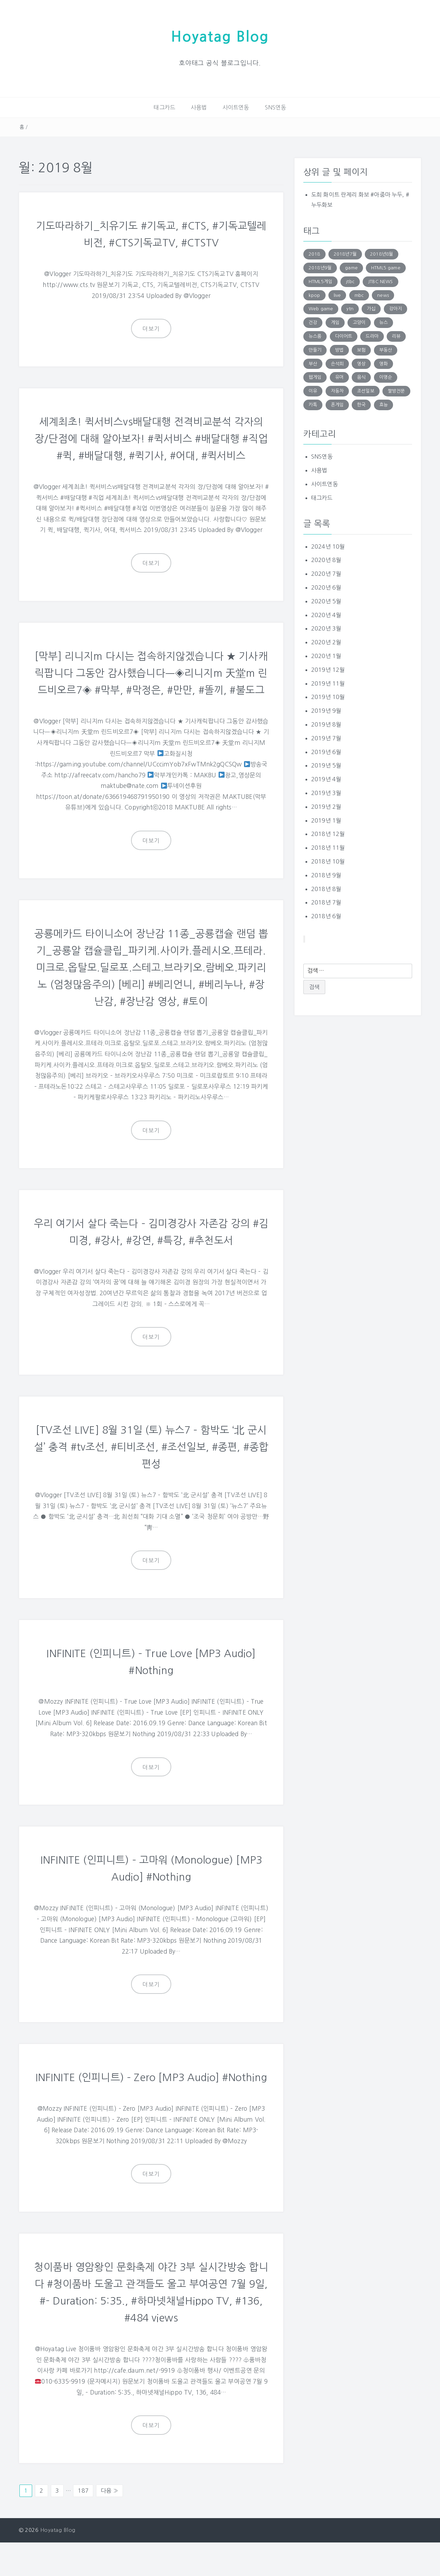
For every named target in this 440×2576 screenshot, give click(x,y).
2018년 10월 (328, 861)
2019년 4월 (326, 779)
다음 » (109, 2524)
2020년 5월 (326, 601)
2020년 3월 (326, 628)
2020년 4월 (326, 614)
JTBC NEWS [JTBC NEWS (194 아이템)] (380, 281)
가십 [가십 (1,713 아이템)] (371, 308)
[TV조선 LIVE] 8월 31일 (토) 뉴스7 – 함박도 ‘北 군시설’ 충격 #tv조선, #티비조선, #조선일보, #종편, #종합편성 (151, 1463)
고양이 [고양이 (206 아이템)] (359, 322)
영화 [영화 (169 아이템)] (383, 363)
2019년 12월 (328, 669)
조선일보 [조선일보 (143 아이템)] (365, 391)
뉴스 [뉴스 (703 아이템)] (383, 322)
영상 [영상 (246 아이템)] (361, 363)
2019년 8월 (326, 724)
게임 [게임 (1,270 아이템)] (335, 322)
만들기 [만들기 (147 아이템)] (315, 349)
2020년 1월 (326, 655)
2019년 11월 (328, 683)
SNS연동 (275, 107)
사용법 (199, 107)
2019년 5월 (326, 765)
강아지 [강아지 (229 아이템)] (395, 308)
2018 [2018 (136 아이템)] (314, 254)
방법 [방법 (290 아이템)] (339, 349)
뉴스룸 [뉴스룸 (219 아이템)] (315, 336)
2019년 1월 (326, 820)
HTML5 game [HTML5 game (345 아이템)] (385, 267)
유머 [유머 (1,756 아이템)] (339, 377)
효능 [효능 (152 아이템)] (383, 404)
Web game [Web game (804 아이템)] (321, 308)
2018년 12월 (328, 834)
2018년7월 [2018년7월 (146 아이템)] (345, 254)
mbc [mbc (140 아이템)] (359, 295)
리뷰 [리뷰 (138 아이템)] (396, 336)
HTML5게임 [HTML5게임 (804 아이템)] (320, 281)
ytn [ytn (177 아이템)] (349, 308)
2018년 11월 (328, 847)
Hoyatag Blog (220, 36)
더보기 (151, 328)
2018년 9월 (326, 875)
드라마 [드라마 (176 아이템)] (371, 336)
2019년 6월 (326, 751)
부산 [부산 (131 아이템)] (313, 363)
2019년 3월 (326, 792)
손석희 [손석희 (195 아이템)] (337, 363)
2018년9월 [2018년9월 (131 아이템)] (320, 267)
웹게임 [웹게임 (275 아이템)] (315, 377)
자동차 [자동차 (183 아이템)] (337, 391)
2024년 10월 (328, 546)
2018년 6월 (326, 916)
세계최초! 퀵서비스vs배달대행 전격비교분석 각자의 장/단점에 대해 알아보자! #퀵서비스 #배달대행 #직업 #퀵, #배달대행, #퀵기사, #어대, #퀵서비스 (151, 438)
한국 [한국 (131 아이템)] (361, 404)
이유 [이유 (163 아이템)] (313, 391)
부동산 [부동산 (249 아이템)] (385, 349)
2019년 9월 (326, 710)
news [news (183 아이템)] (383, 295)
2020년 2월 (326, 642)
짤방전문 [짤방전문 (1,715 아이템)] (396, 391)
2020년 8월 (326, 560)
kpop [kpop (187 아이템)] (314, 295)
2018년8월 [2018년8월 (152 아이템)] (381, 254)
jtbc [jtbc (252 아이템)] (350, 281)
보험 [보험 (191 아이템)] (361, 349)
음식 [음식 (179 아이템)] (361, 377)
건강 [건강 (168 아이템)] (313, 322)
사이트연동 (235, 107)
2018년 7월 (326, 902)
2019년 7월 (326, 738)
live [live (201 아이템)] (337, 295)
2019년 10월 (328, 697)
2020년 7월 (326, 573)
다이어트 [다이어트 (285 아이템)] (343, 336)
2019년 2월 (326, 806)
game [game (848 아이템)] (351, 267)
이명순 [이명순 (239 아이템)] (385, 377)
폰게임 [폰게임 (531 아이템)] (337, 404)
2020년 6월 (326, 587)
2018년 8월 (326, 888)
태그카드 (164, 107)
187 (83, 2524)
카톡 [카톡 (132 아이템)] (313, 404)
